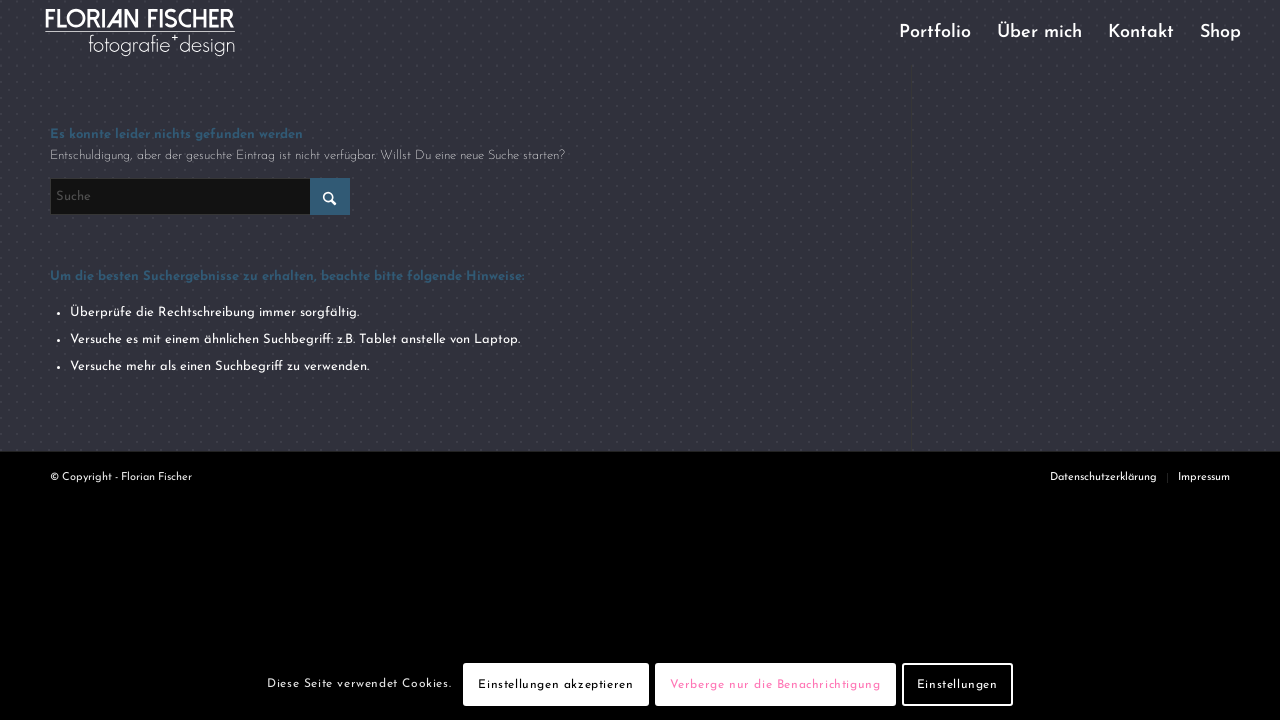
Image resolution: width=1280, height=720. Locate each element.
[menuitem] (935, 32)
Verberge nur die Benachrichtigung (775, 685)
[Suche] (200, 196)
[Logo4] (156, 32)
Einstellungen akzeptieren (555, 685)
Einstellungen (957, 685)
